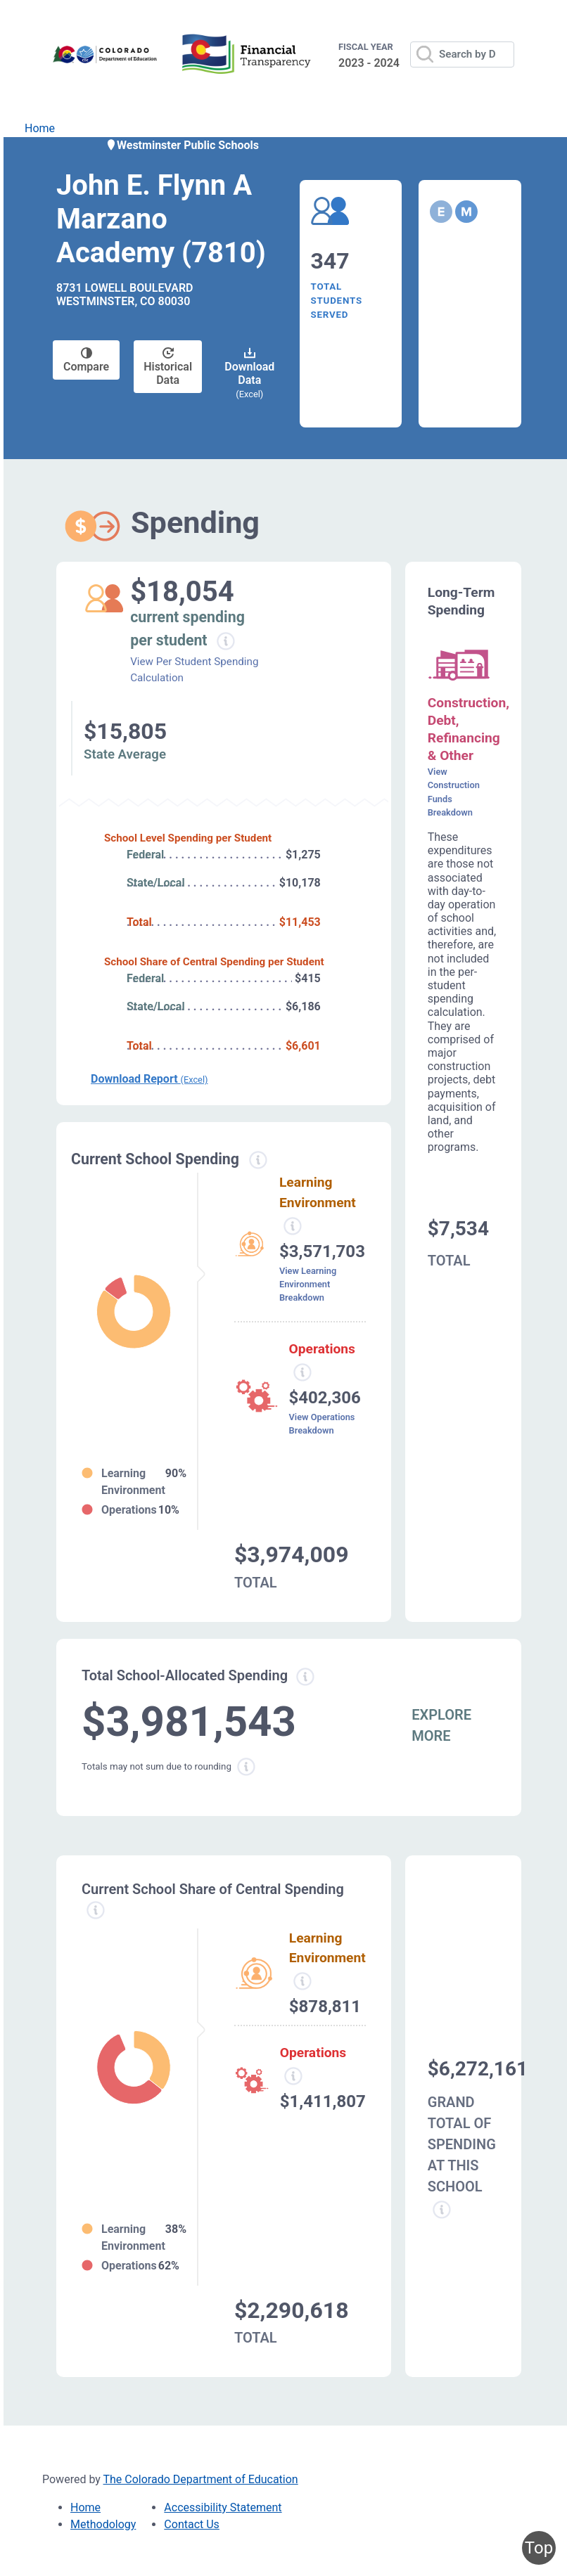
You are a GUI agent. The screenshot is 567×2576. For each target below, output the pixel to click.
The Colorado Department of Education (200, 2479)
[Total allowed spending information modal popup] (305, 1676)
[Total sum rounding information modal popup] (246, 1766)
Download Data (249, 373)
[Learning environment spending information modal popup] (292, 1226)
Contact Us (191, 2524)
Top (539, 2548)
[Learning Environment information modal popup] (302, 1981)
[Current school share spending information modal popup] (96, 1910)
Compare (86, 360)
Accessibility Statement (222, 2507)
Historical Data (168, 367)
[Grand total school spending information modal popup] (442, 2209)
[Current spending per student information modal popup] (226, 641)
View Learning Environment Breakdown (307, 1284)
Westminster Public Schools (182, 145)
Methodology (103, 2524)
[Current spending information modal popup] (258, 1160)
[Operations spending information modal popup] (302, 1372)
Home (40, 128)
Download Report (149, 1079)
